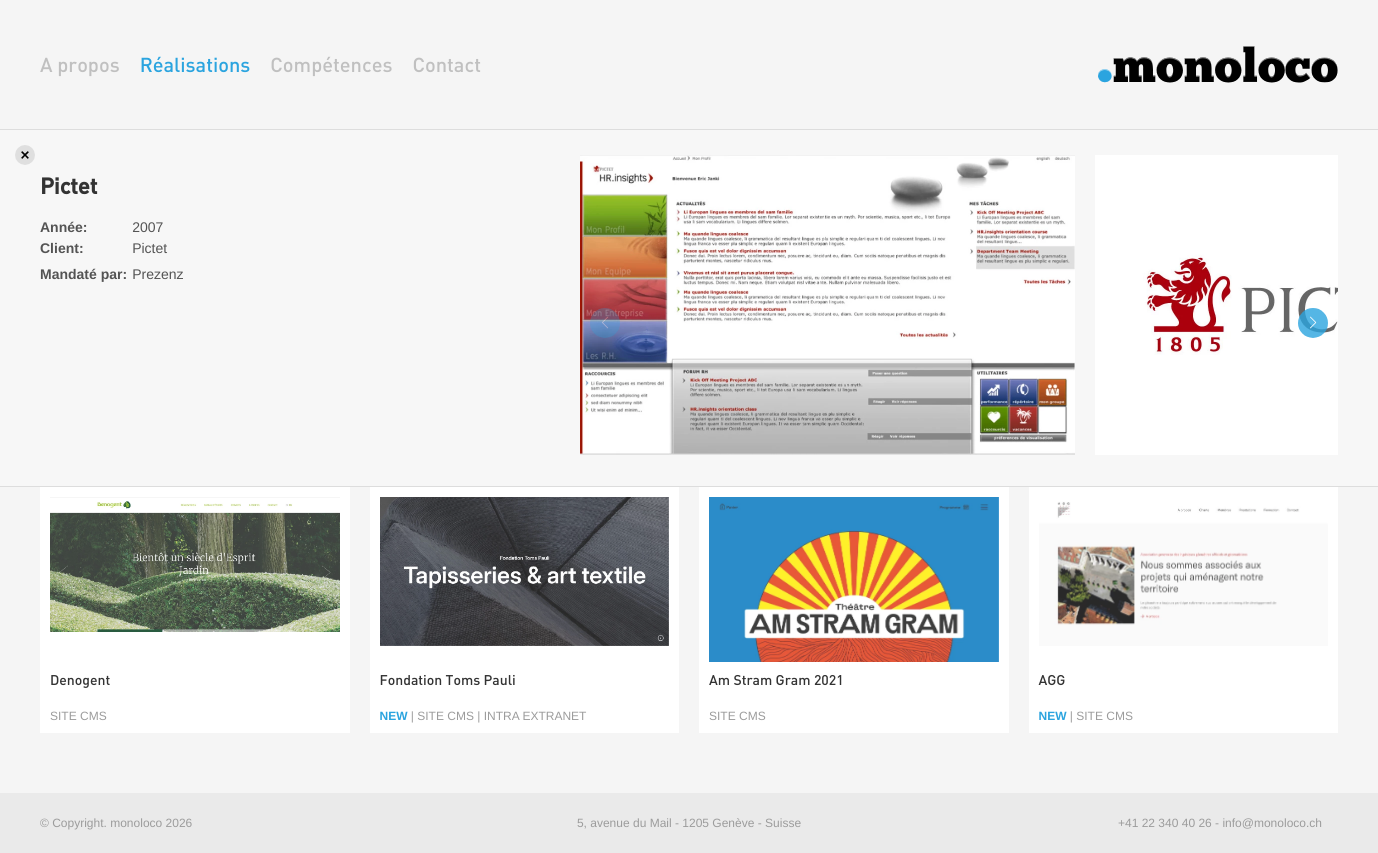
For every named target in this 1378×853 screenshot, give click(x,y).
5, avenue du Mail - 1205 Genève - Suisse (689, 823)
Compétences (331, 64)
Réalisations (195, 64)
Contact (446, 64)
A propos (80, 64)
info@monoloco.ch (1272, 823)
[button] (1313, 323)
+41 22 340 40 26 (1165, 823)
